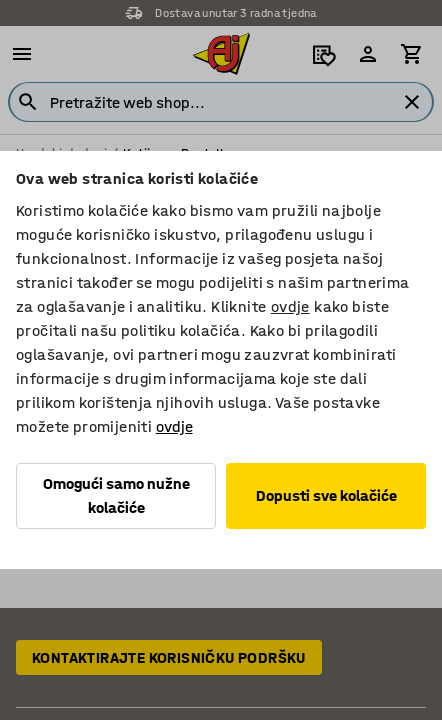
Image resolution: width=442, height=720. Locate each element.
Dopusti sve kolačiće (326, 495)
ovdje (290, 306)
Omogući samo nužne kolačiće (116, 495)
